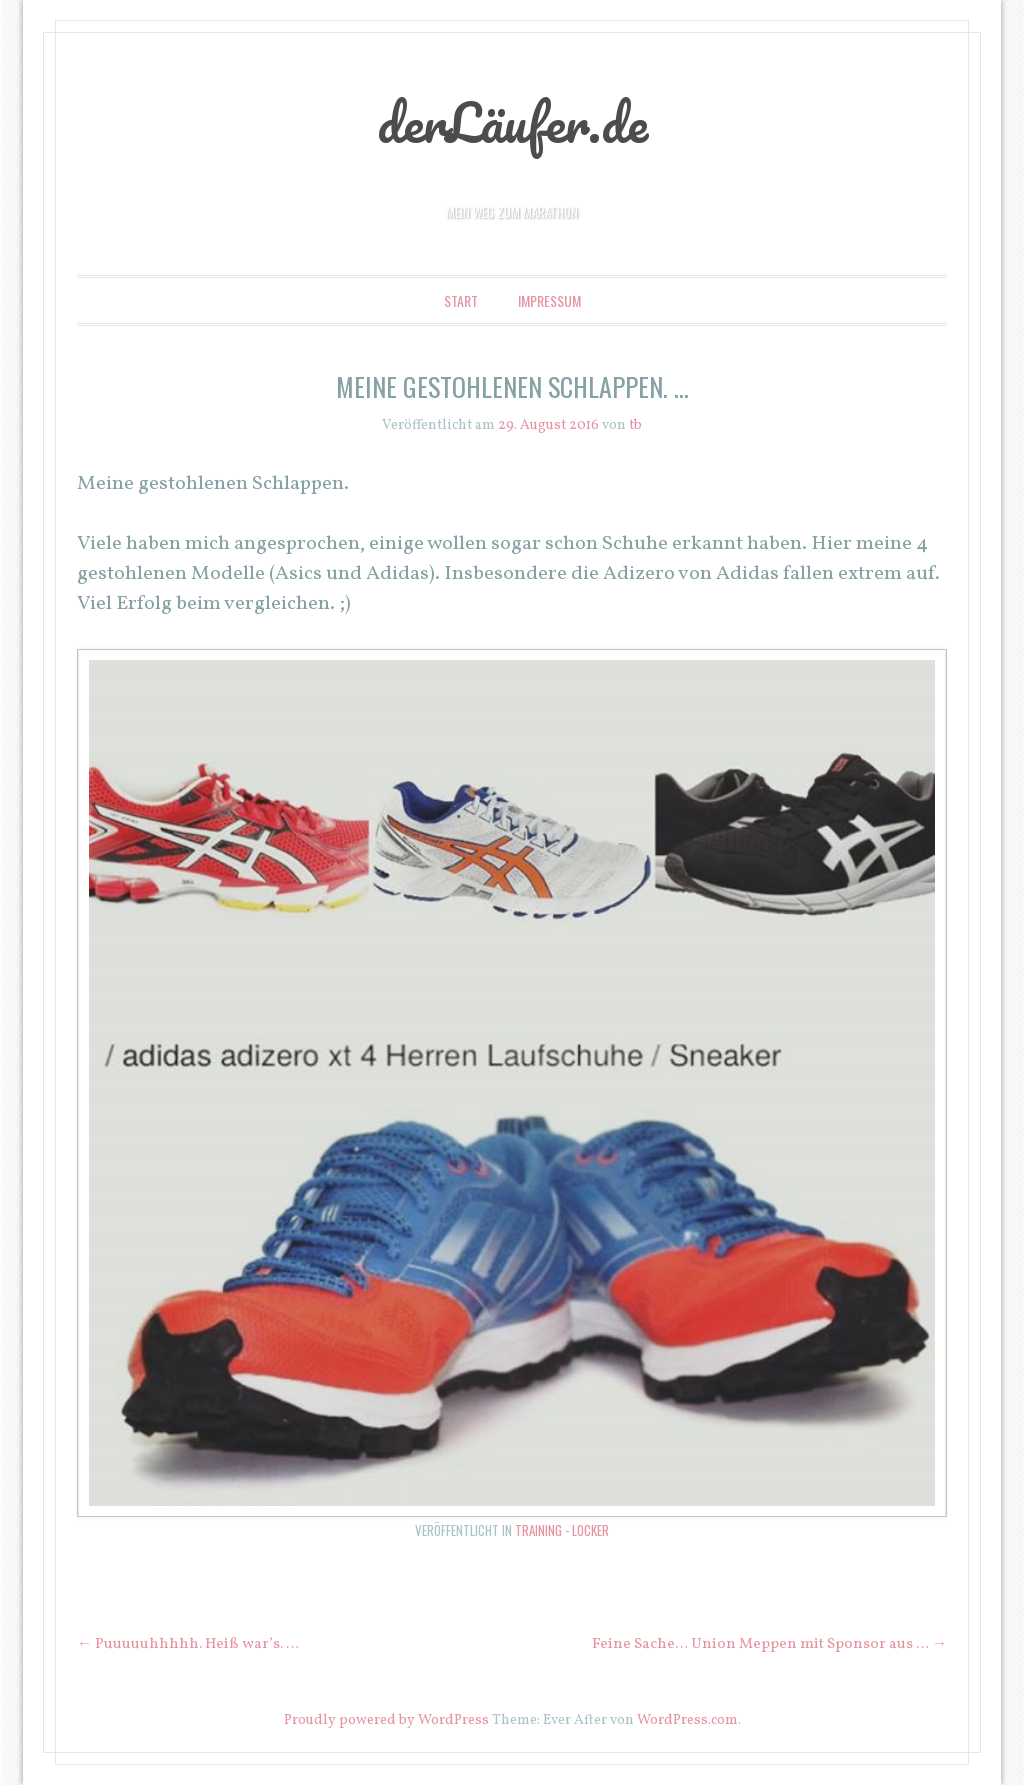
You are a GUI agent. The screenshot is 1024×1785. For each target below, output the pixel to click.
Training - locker (562, 1530)
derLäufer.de (512, 122)
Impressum (549, 300)
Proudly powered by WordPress (386, 1720)
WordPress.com (687, 1720)
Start (461, 300)
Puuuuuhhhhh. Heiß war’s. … (188, 1644)
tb (635, 425)
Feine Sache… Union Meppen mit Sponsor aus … (769, 1644)
